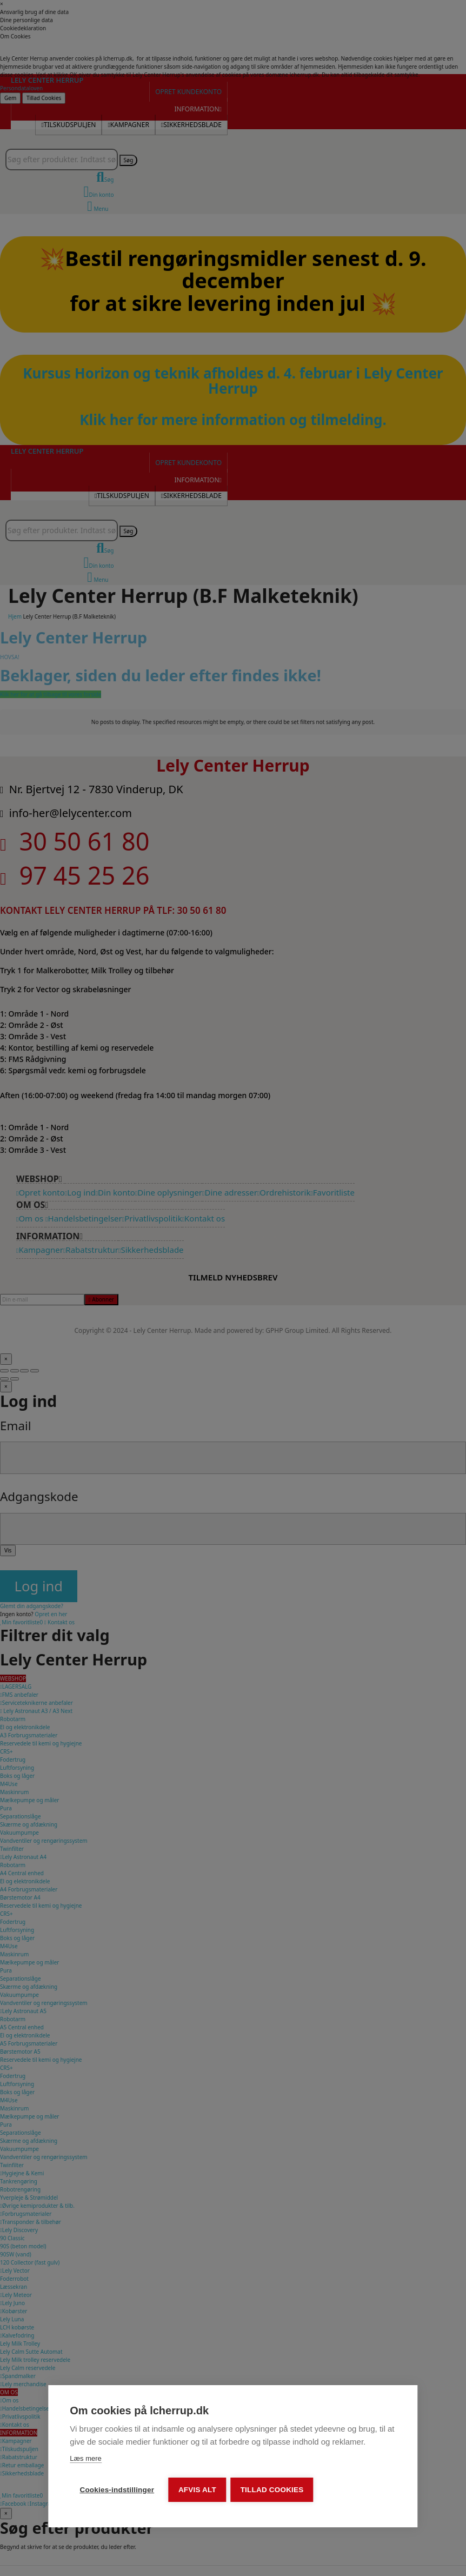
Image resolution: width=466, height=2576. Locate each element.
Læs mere (86, 2459)
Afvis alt (198, 2490)
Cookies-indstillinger (116, 2490)
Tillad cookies (273, 2490)
